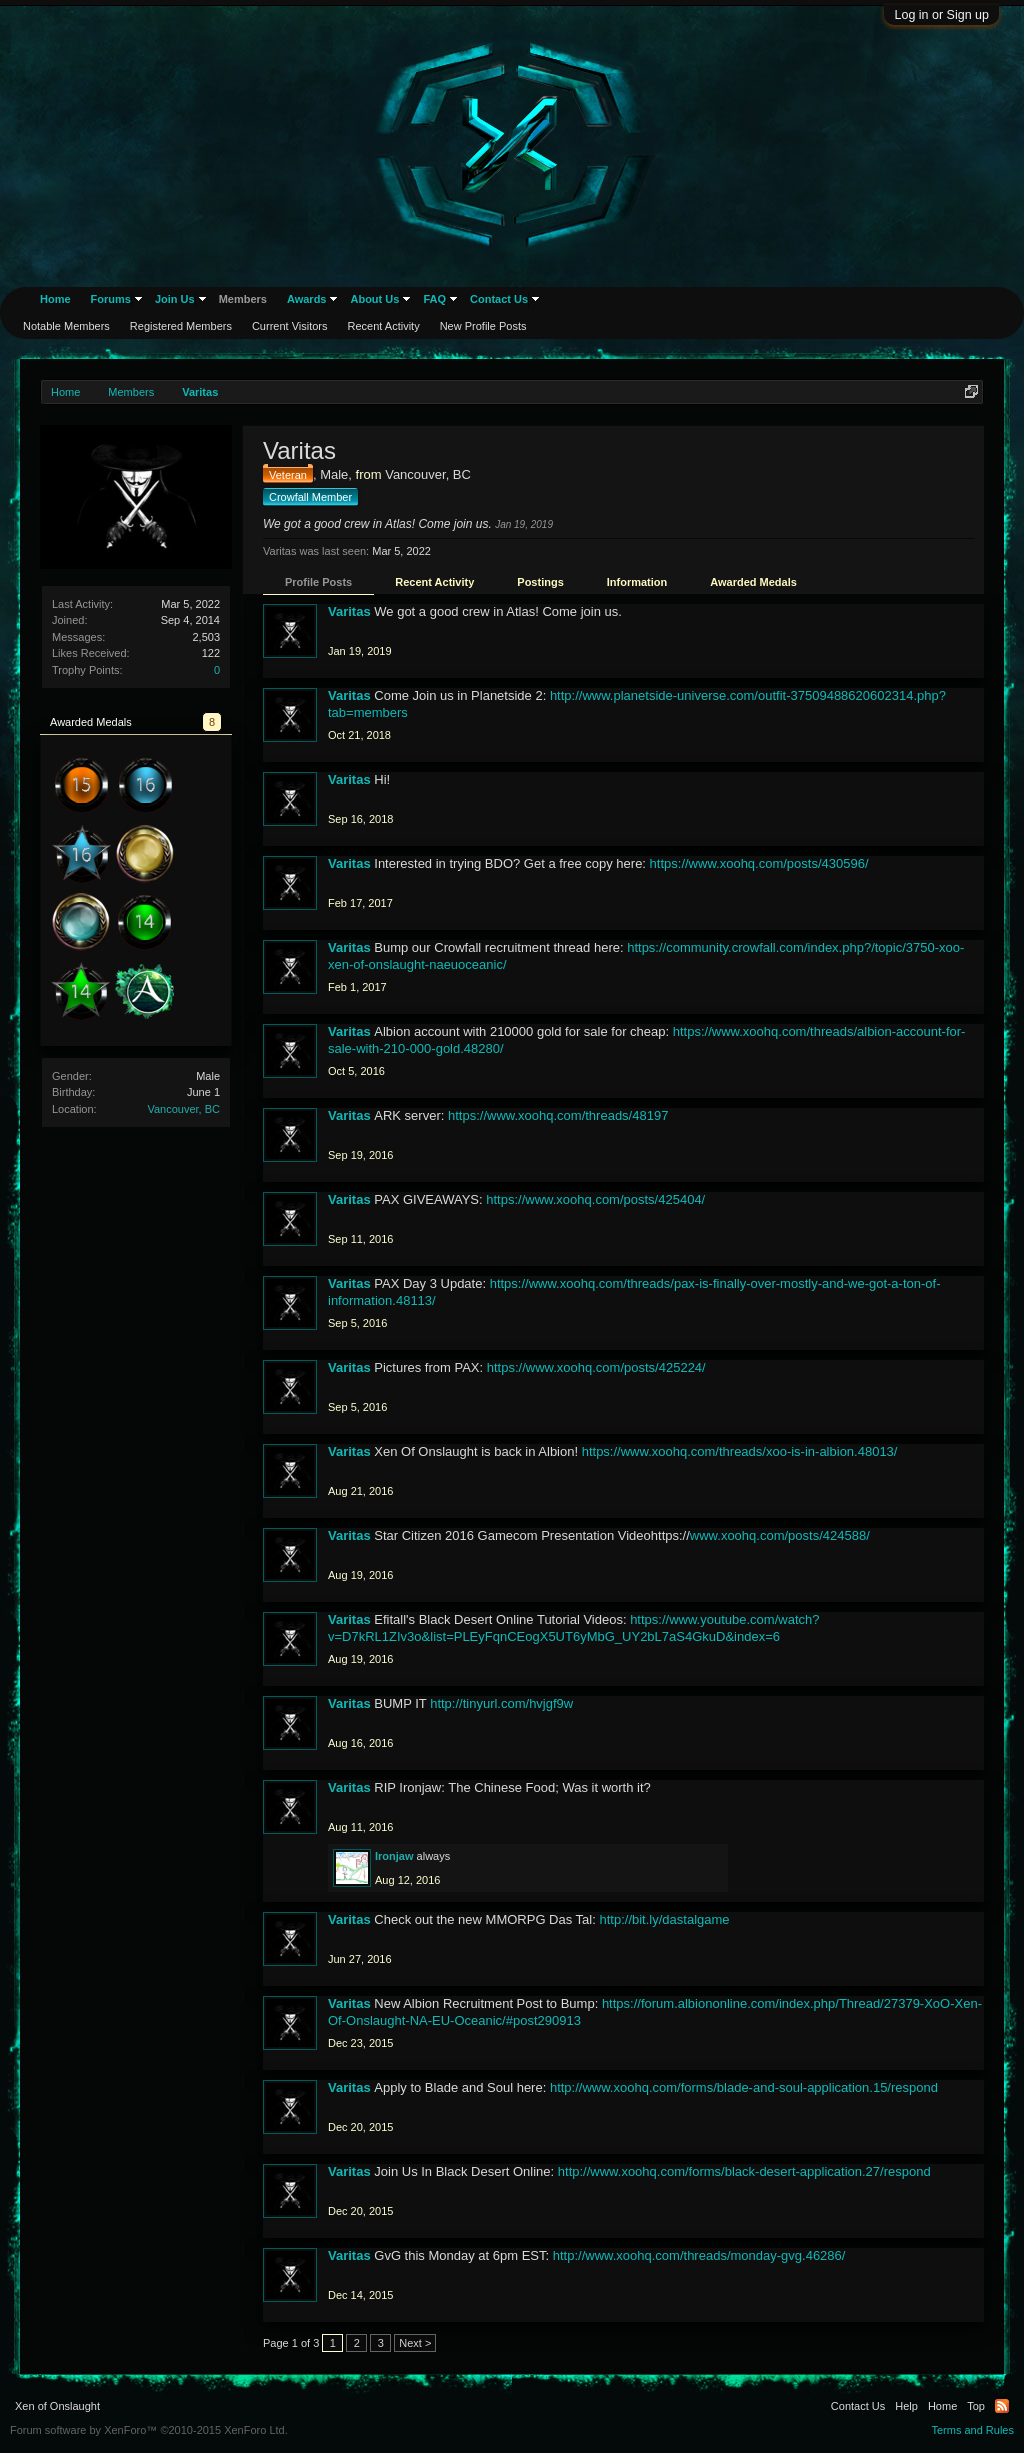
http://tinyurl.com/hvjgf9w (501, 1703)
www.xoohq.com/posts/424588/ (780, 1535)
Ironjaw (394, 1856)
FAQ (434, 299)
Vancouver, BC (183, 1109)
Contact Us (499, 299)
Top (976, 2406)
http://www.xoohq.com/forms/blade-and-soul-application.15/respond (744, 2087)
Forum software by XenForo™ (149, 2430)
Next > (415, 2343)
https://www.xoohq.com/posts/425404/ (595, 1199)
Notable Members (66, 326)
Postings (540, 582)
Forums (111, 299)
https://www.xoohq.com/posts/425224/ (596, 1367)
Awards (307, 299)
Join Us (175, 299)
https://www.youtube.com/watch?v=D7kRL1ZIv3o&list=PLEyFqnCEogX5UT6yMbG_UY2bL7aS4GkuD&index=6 (573, 1628)
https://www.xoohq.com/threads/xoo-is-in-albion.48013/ (740, 1451)
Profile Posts (318, 582)
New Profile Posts (483, 326)
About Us (374, 299)
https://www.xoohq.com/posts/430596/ (759, 863)
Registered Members (181, 326)
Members (243, 299)
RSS (1002, 2406)
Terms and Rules (972, 2430)
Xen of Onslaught (57, 2406)
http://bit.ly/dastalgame (664, 1919)
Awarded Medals (753, 582)
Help (906, 2406)
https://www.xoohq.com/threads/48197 (558, 1115)
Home (55, 299)
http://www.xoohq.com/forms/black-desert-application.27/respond (744, 2171)
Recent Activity (434, 582)
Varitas (349, 611)
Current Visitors (290, 326)
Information (637, 582)
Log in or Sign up (941, 15)
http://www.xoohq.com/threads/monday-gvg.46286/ (699, 2255)
